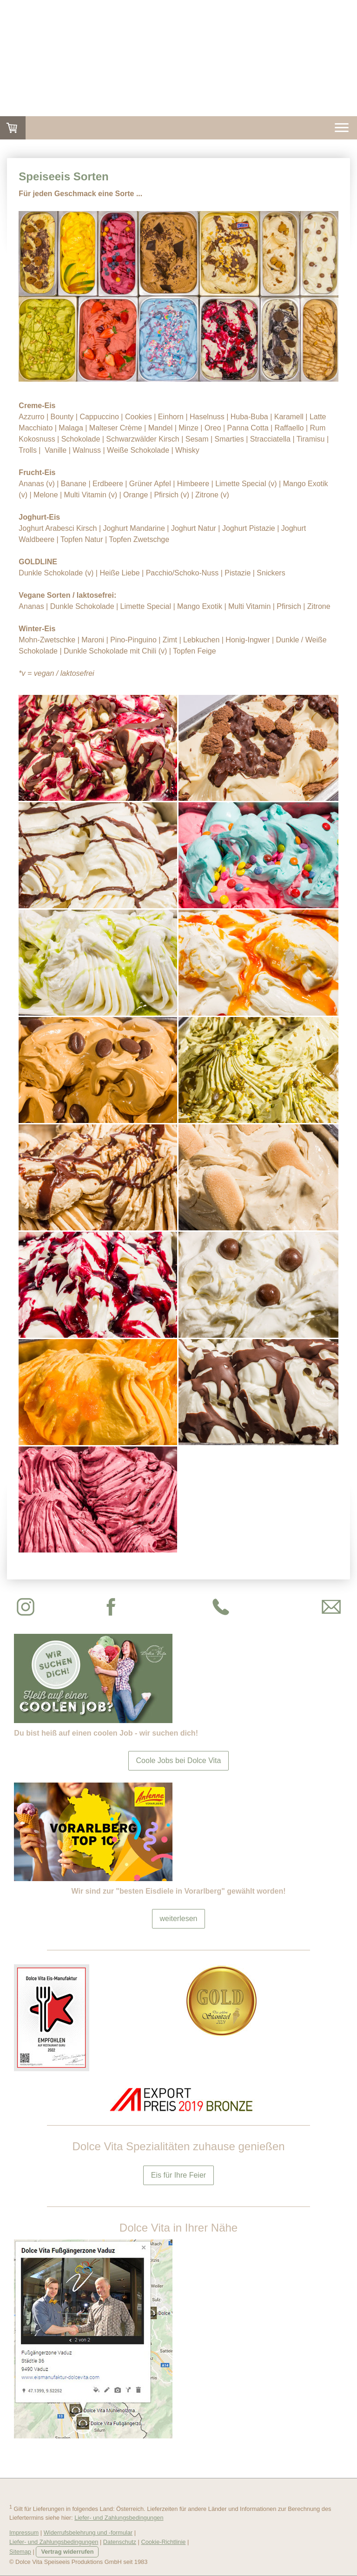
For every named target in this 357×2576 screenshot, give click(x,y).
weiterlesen (179, 1918)
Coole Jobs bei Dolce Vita (178, 1760)
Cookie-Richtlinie (163, 2541)
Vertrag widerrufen (67, 2551)
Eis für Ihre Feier (178, 2175)
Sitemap (20, 2551)
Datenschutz (119, 2541)
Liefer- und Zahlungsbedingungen (118, 2517)
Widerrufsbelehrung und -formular (88, 2532)
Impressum (24, 2532)
